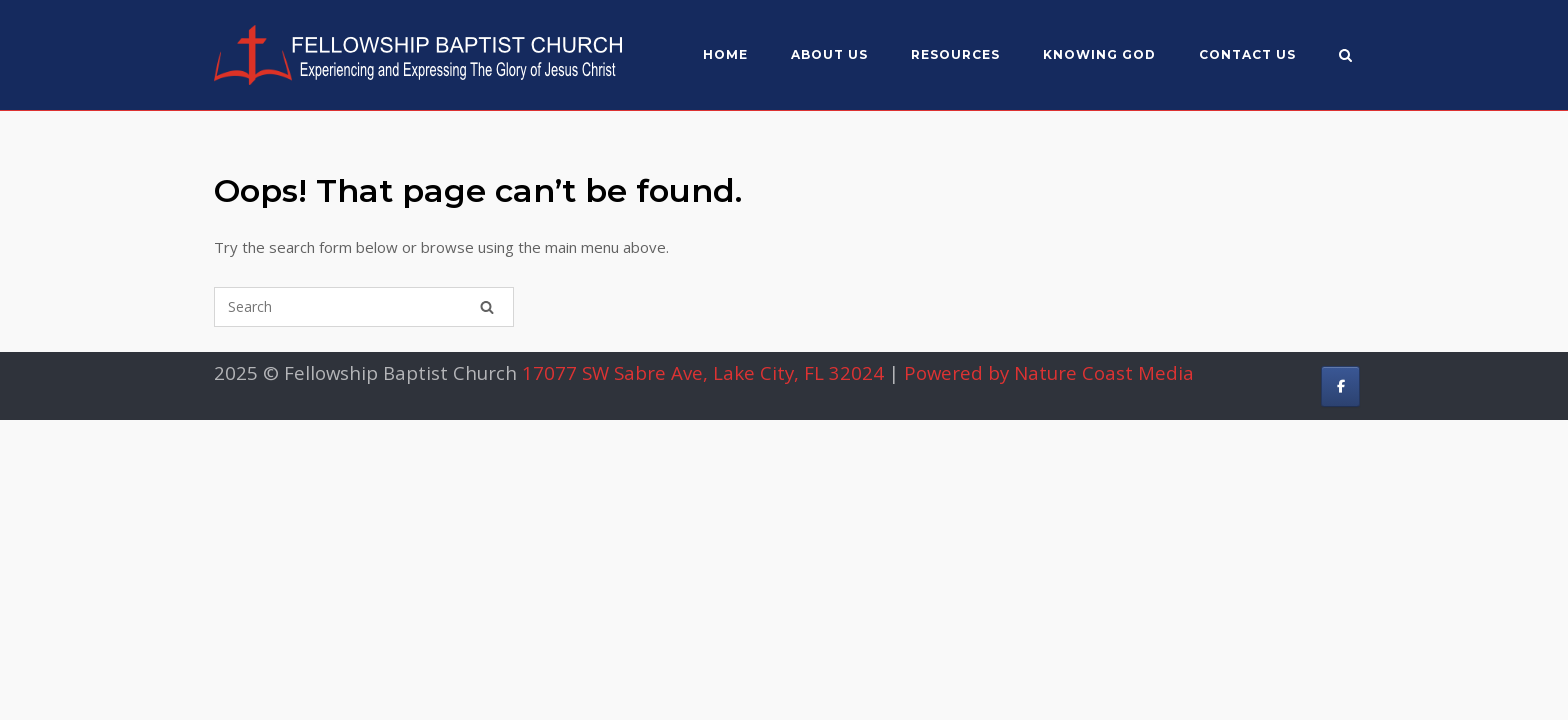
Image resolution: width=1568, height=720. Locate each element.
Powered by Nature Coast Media (1049, 372)
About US (829, 54)
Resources (955, 54)
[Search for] (364, 307)
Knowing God (1099, 54)
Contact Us (1247, 54)
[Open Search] (1345, 57)
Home (725, 54)
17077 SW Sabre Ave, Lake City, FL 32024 (703, 372)
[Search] (487, 307)
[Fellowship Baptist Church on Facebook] (1340, 386)
